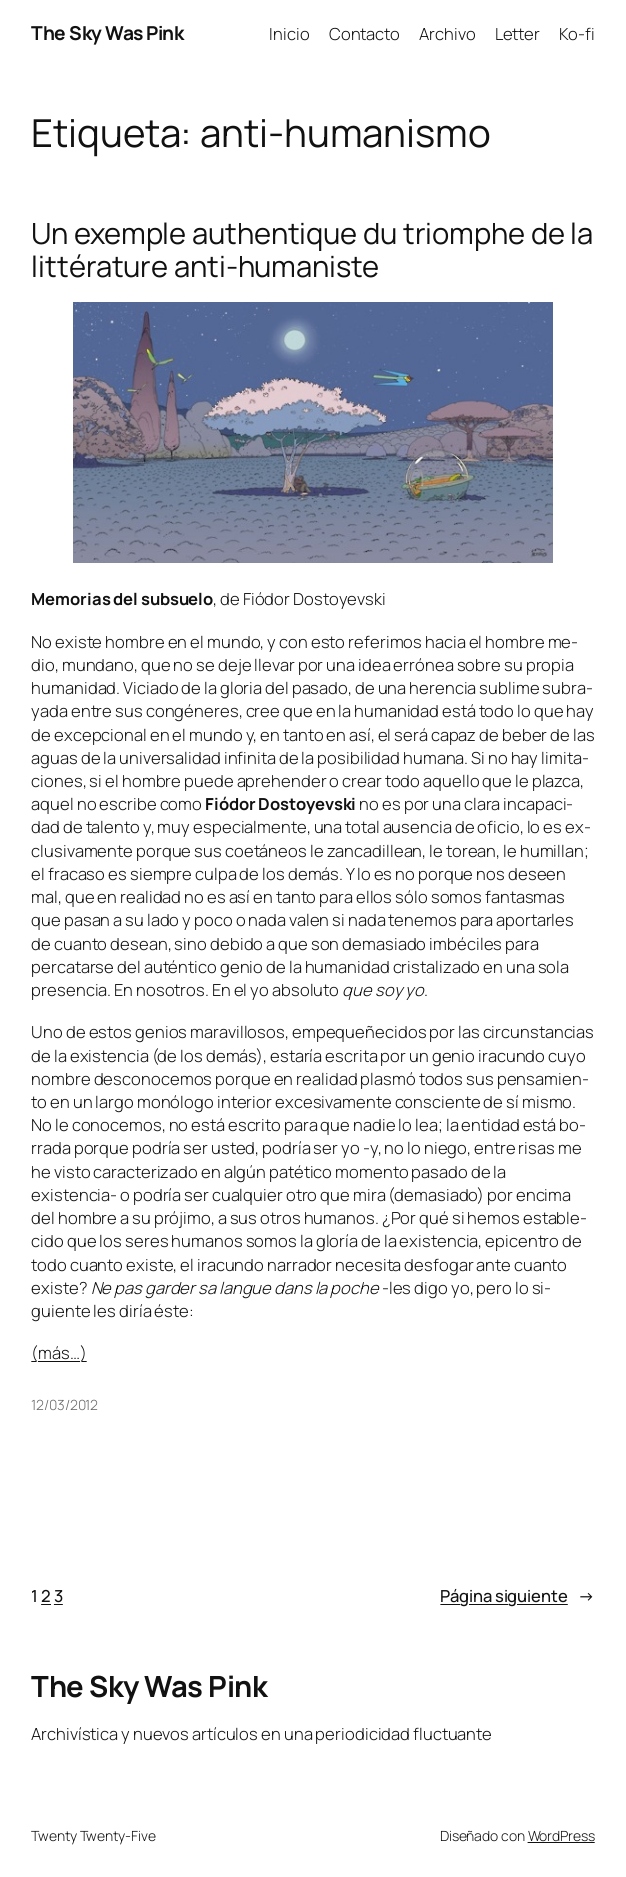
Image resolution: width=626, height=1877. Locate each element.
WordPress (561, 1835)
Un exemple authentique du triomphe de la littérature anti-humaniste (312, 250)
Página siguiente (517, 1595)
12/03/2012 (64, 1404)
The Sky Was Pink (107, 33)
